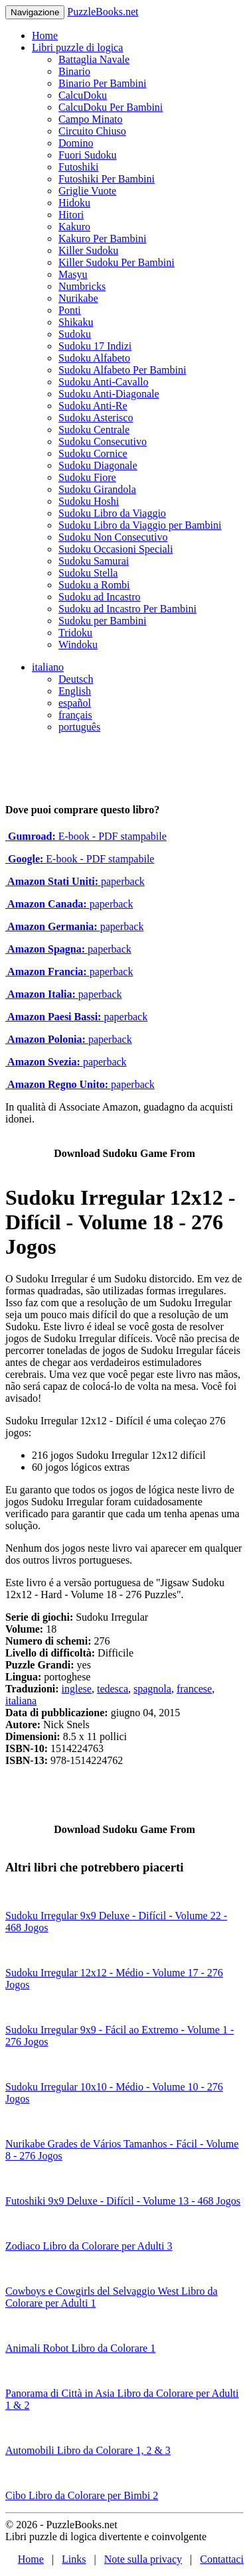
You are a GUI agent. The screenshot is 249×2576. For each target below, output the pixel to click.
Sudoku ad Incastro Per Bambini (127, 608)
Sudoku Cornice (92, 453)
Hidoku (74, 202)
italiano (48, 667)
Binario (74, 71)
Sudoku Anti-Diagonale (108, 393)
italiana (21, 1700)
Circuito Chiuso (92, 131)
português (79, 726)
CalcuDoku (82, 95)
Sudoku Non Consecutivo (112, 537)
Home (45, 35)
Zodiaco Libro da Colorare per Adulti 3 (88, 2246)
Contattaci (222, 2559)
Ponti (69, 310)
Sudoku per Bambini (102, 620)
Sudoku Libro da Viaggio (112, 513)
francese (194, 1688)
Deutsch (75, 679)
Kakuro (74, 226)
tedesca (112, 1688)
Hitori (71, 214)
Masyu (73, 274)
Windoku (78, 644)
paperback (75, 881)
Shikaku (75, 322)
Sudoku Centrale (93, 429)
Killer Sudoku (88, 250)
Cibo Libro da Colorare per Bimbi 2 (81, 2495)
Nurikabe (78, 298)
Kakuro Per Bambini (102, 238)
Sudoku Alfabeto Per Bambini (122, 369)
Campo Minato (90, 119)
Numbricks (82, 286)
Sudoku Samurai (93, 561)
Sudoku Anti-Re (92, 405)
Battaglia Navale (93, 59)
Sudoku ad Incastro (99, 596)
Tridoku (75, 632)
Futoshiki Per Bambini (106, 178)
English (74, 691)
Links (74, 2559)
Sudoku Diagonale (97, 465)
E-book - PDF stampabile (86, 836)
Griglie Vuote (87, 190)
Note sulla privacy (143, 2559)
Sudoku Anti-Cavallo (103, 381)
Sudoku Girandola (97, 489)
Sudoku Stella (88, 572)
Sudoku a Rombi (94, 584)
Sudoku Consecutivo (102, 441)
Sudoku (74, 334)
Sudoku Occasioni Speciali (115, 549)
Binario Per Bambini (102, 83)
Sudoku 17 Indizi (94, 346)
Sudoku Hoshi (88, 501)
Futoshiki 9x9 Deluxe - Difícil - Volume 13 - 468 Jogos (122, 2200)
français (75, 714)
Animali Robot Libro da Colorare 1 (80, 2348)
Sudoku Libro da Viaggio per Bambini (139, 525)
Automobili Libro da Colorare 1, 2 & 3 (88, 2450)
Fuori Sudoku (87, 155)
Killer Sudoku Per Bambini (116, 262)
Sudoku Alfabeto (94, 358)
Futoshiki (78, 166)
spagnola (152, 1688)
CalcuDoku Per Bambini (110, 107)
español (74, 703)
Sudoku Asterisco (95, 417)
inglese (77, 1688)
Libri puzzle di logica (77, 47)
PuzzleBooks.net (102, 11)
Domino (75, 143)
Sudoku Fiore (87, 477)
